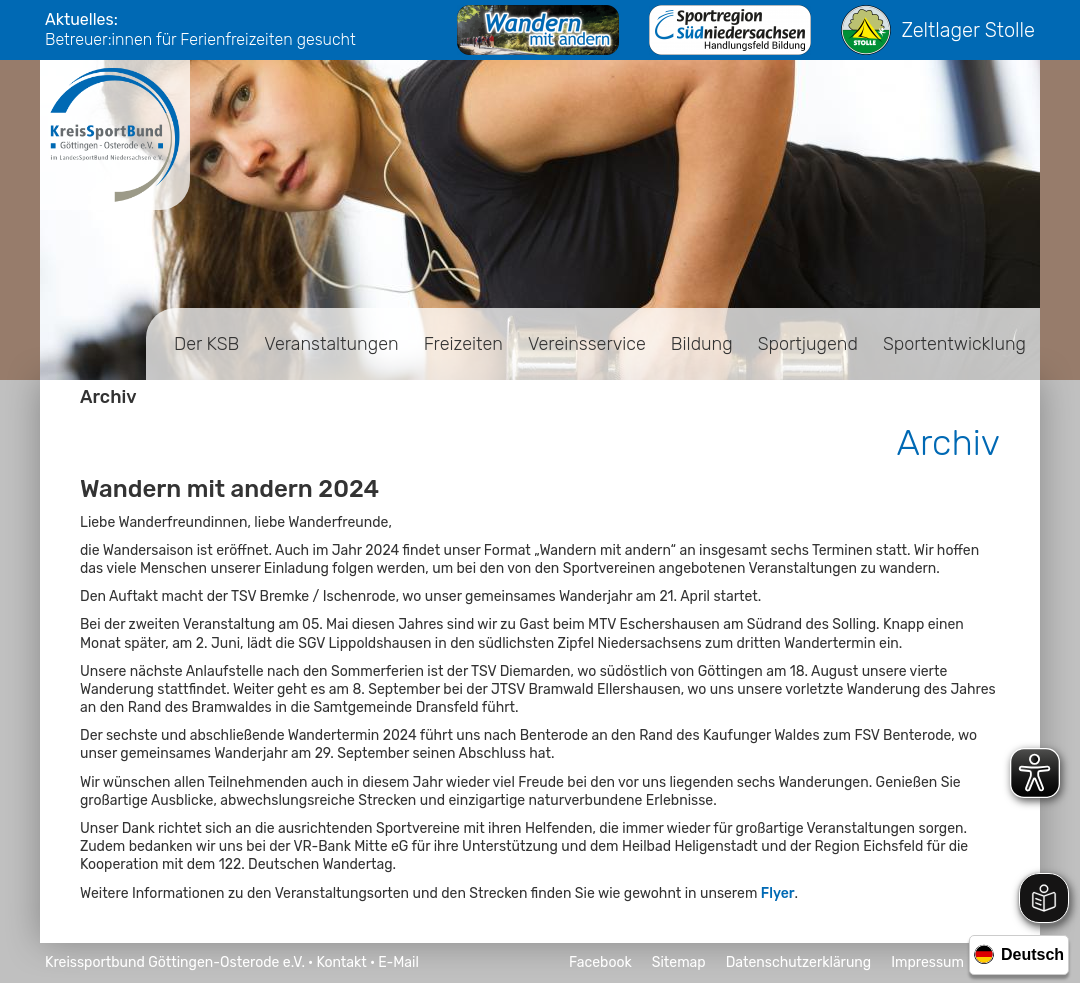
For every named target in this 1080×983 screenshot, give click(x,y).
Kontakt (341, 962)
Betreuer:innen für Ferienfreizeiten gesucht (200, 39)
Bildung (702, 344)
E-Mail (398, 962)
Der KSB (206, 344)
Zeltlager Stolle (938, 30)
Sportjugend (808, 344)
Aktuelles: (81, 19)
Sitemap (679, 962)
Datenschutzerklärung (799, 962)
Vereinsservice (587, 344)
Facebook (600, 962)
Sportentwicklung (954, 344)
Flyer (778, 893)
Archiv (108, 397)
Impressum (927, 962)
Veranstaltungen (331, 344)
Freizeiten (463, 344)
